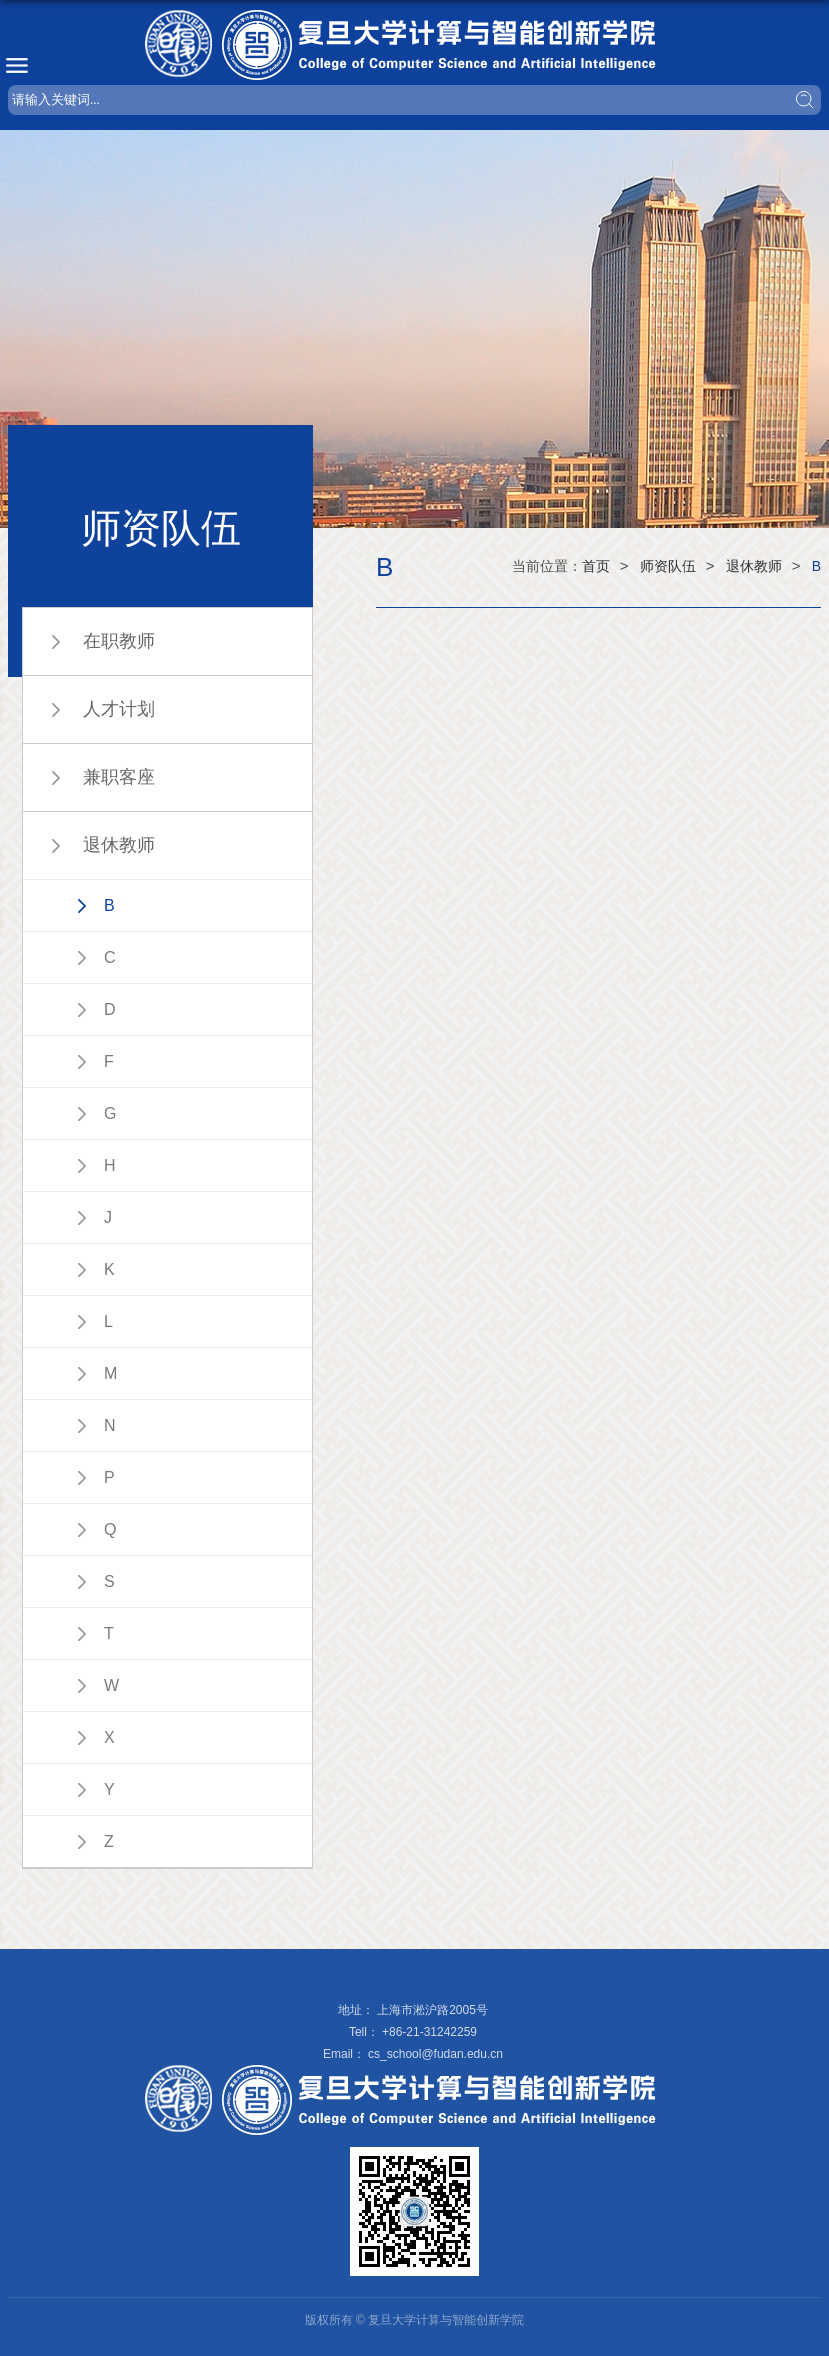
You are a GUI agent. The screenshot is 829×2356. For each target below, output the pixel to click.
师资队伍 (668, 566)
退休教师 (754, 566)
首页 (596, 566)
